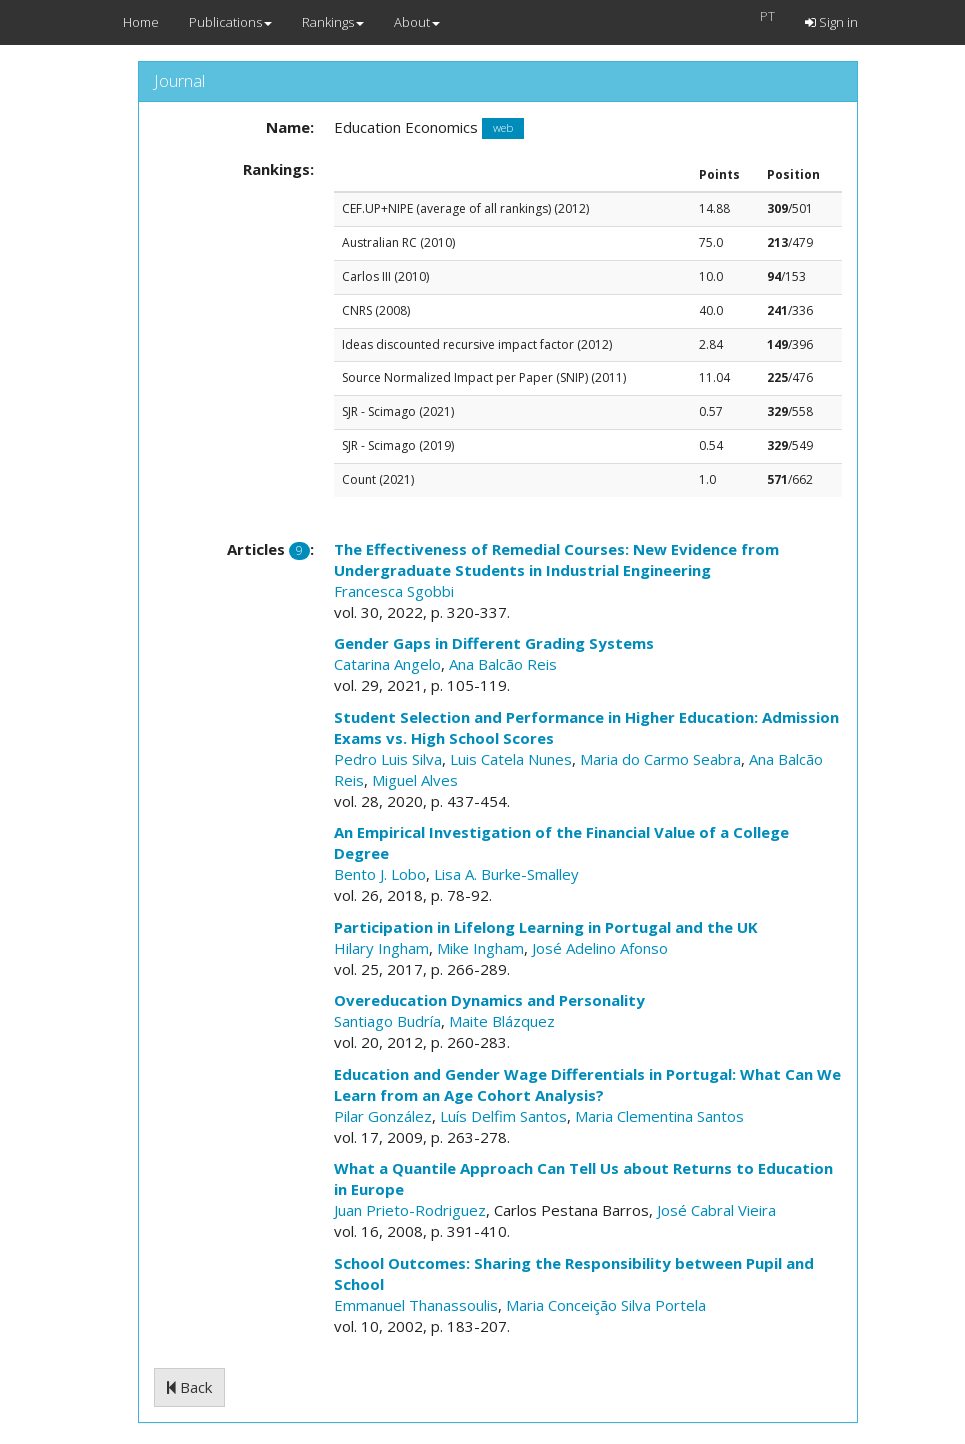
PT (767, 16)
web (503, 128)
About (417, 22)
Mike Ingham (480, 948)
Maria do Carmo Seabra (660, 759)
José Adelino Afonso (600, 948)
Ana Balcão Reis (503, 664)
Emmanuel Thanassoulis (416, 1305)
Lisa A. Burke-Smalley (506, 874)
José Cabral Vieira (716, 1210)
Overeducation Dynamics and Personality (489, 1000)
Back (189, 1387)
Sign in (831, 22)
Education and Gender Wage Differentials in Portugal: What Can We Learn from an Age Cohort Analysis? (587, 1084)
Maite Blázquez (502, 1021)
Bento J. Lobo (380, 874)
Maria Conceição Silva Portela (606, 1305)
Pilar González (383, 1116)
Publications (230, 22)
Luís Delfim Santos (503, 1116)
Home (141, 22)
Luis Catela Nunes (511, 759)
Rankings (333, 22)
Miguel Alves (415, 780)
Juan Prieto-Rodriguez (410, 1210)
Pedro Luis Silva (388, 759)
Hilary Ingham (381, 948)
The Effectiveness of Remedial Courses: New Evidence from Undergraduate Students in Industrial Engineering (556, 559)
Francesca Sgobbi (394, 591)
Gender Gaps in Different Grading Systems (494, 643)
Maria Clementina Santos (659, 1116)
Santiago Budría (387, 1021)
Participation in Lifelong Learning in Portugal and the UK (546, 927)
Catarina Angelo (387, 664)
